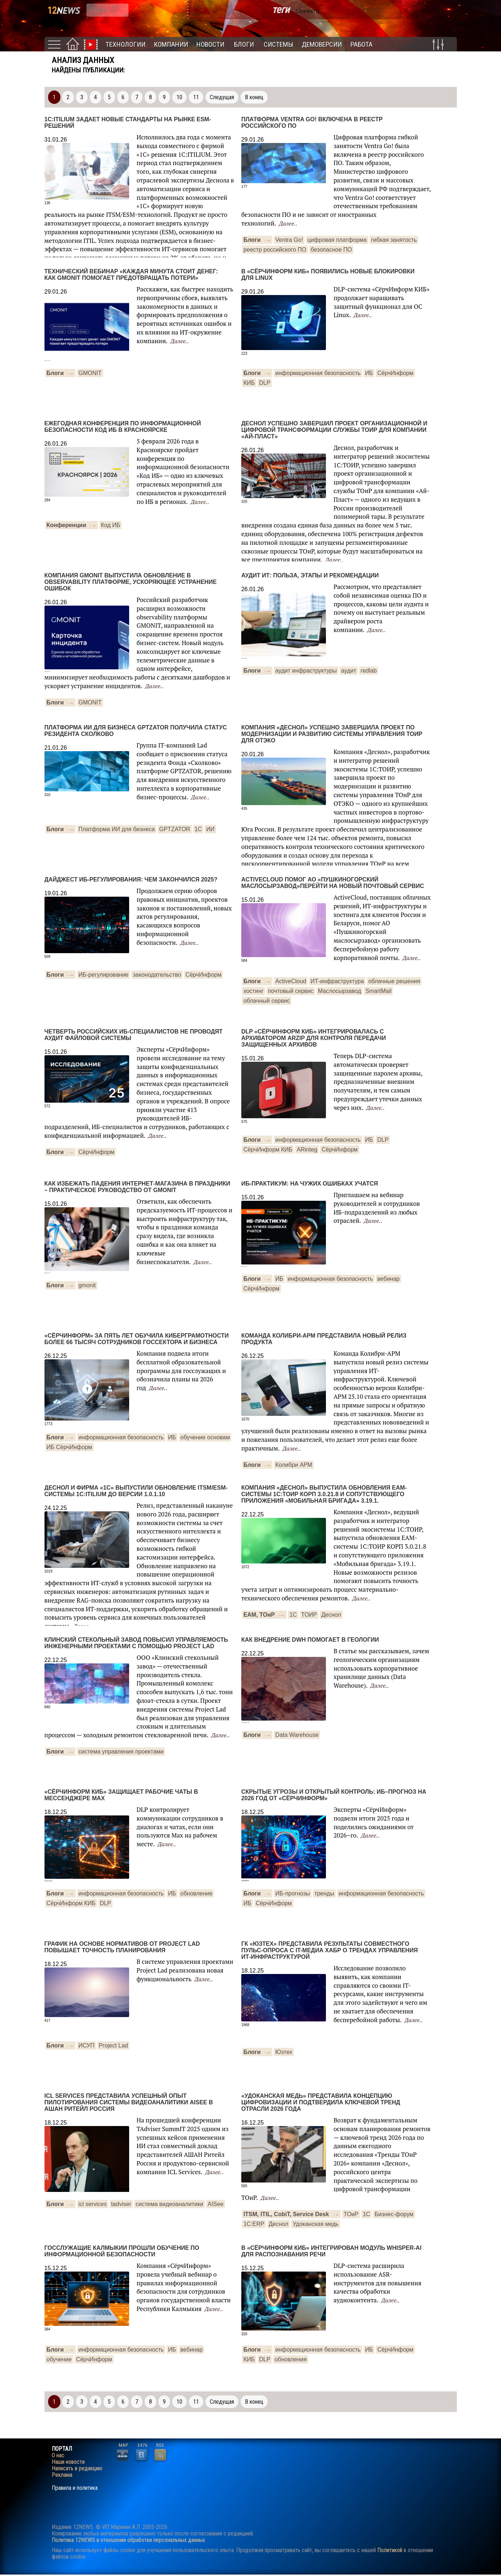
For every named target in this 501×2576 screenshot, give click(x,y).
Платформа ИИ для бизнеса (116, 829)
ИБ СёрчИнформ (69, 1447)
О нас (58, 2455)
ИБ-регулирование (103, 975)
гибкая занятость (394, 240)
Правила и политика (75, 2488)
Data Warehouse (296, 1735)
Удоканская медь (316, 2224)
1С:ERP (253, 2224)
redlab (369, 671)
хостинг (253, 991)
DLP (264, 383)
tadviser (121, 2204)
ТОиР (351, 2214)
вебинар (388, 1279)
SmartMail (378, 991)
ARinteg (307, 1149)
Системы (278, 44)
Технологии (125, 44)
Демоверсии (322, 44)
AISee (216, 2204)
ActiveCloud (290, 981)
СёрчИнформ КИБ (267, 1149)
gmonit (87, 1285)
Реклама (62, 2475)
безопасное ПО (331, 250)
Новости (210, 44)
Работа (362, 44)
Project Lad (113, 2045)
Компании (171, 44)
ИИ (210, 829)
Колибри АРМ (293, 1465)
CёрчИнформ (96, 1152)
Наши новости (68, 2462)
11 (196, 97)
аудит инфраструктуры (306, 671)
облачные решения (394, 981)
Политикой (389, 2550)
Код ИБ (110, 525)
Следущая (222, 97)
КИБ (249, 383)
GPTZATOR (174, 829)
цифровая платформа (337, 240)
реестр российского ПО (274, 250)
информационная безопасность (318, 373)
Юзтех (283, 2052)
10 (179, 97)
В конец (254, 97)
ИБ (369, 373)
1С (198, 829)
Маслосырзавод (339, 991)
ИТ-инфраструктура (337, 981)
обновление (197, 1893)
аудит (348, 671)
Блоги (244, 44)
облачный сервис (266, 1001)
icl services (92, 2204)
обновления (291, 2359)
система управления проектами (121, 1751)
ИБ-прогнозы (292, 1893)
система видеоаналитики (169, 2204)
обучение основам (205, 1437)
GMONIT (90, 373)
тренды (324, 1893)
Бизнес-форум (393, 2214)
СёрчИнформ (395, 373)
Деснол (331, 1615)
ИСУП (86, 2045)
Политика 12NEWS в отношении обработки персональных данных (128, 2540)
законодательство (157, 975)
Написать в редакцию (77, 2468)
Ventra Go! (289, 240)
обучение (59, 2359)
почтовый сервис (291, 991)
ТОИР (309, 1615)
